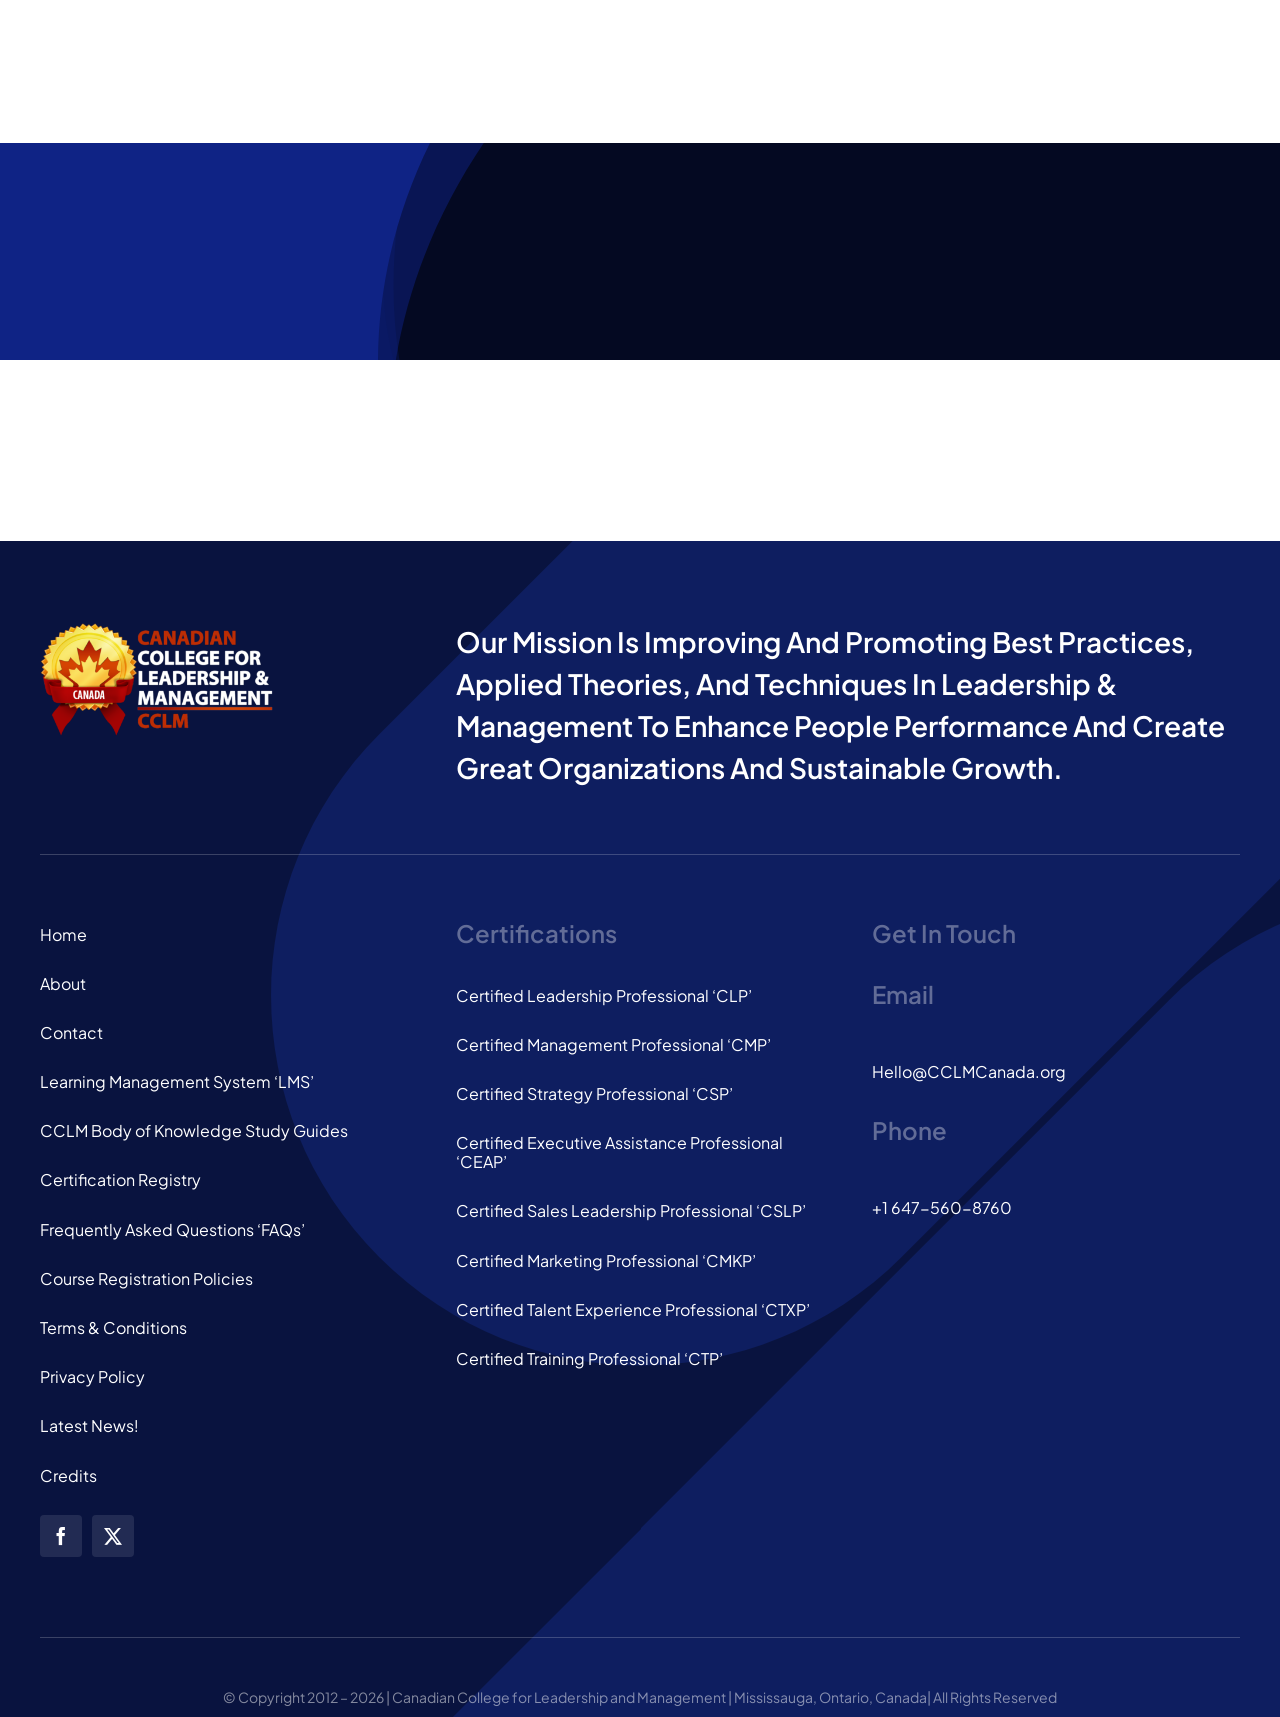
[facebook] (61, 1536)
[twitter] (113, 1536)
